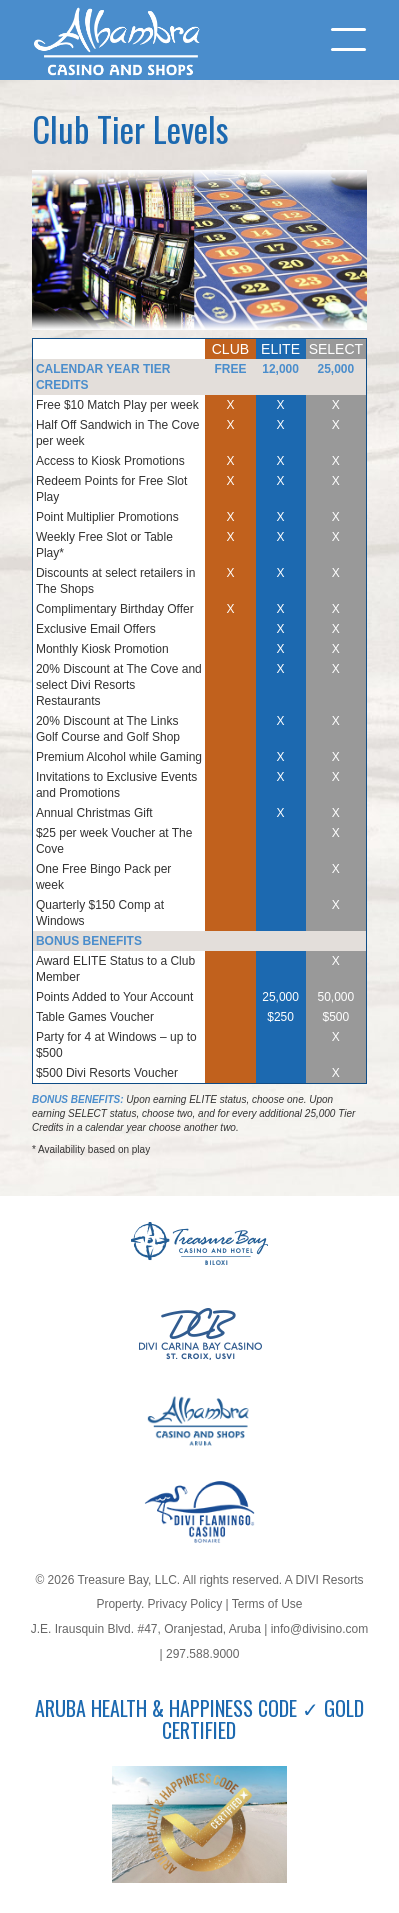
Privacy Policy (185, 1604)
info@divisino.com (320, 1629)
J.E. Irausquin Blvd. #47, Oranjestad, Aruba (146, 1629)
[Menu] (338, 40)
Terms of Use (267, 1604)
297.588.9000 (202, 1654)
